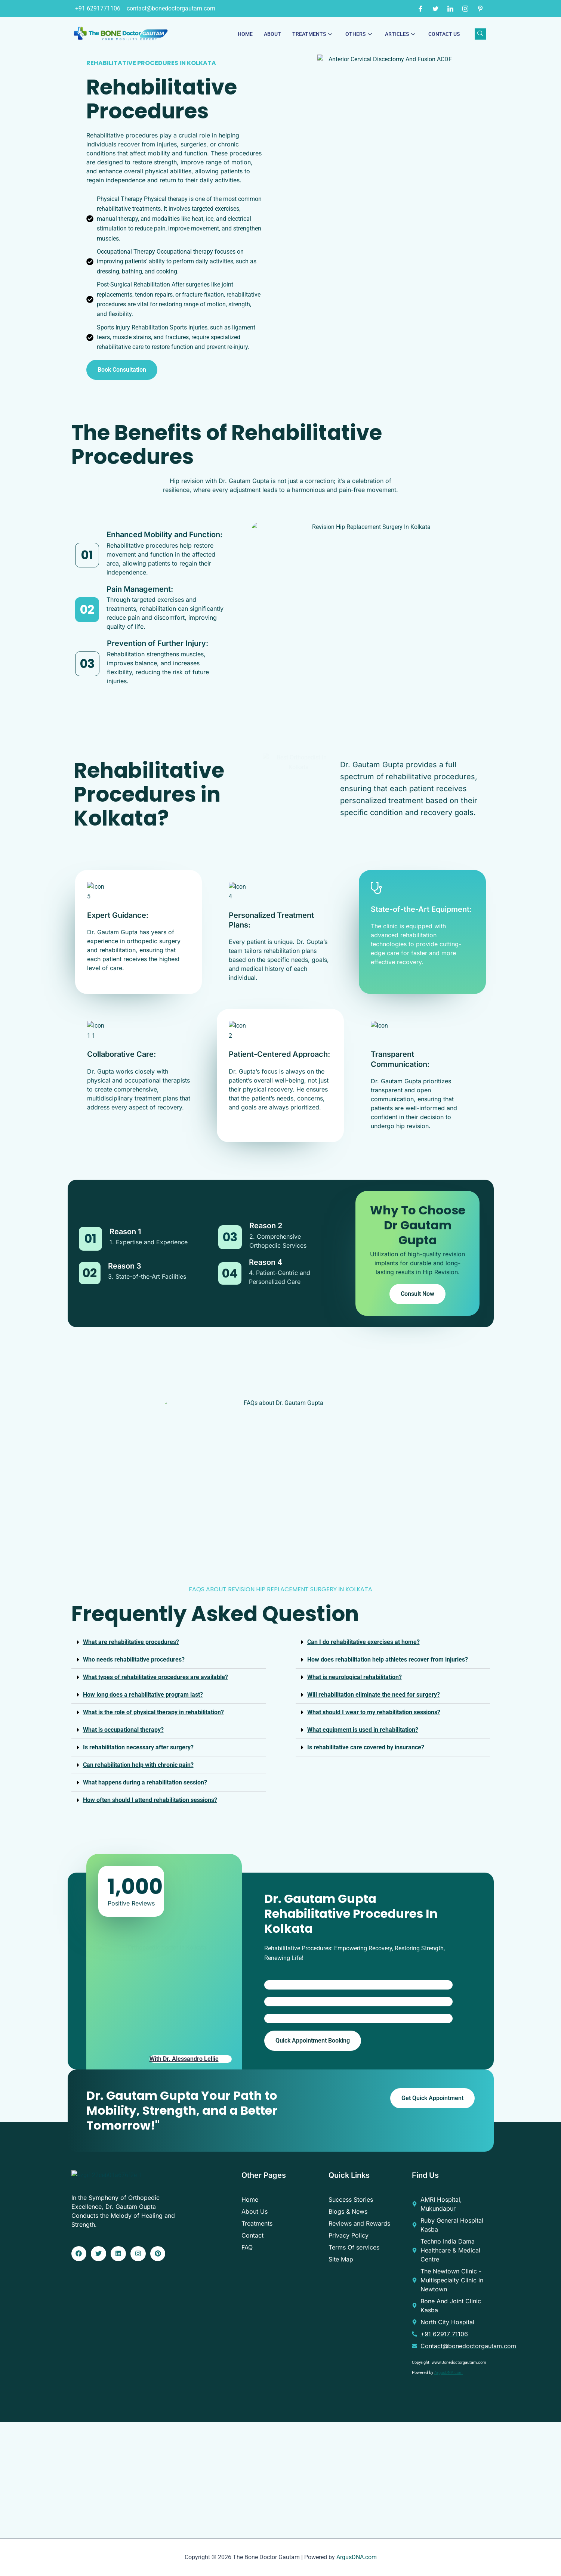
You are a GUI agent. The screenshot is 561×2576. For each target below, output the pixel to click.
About (272, 34)
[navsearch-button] (480, 34)
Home (245, 34)
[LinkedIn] (450, 8)
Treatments (313, 34)
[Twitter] (435, 8)
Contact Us (444, 34)
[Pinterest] (480, 8)
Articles (401, 34)
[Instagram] (465, 8)
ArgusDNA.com (448, 2372)
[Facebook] (420, 8)
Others (359, 34)
